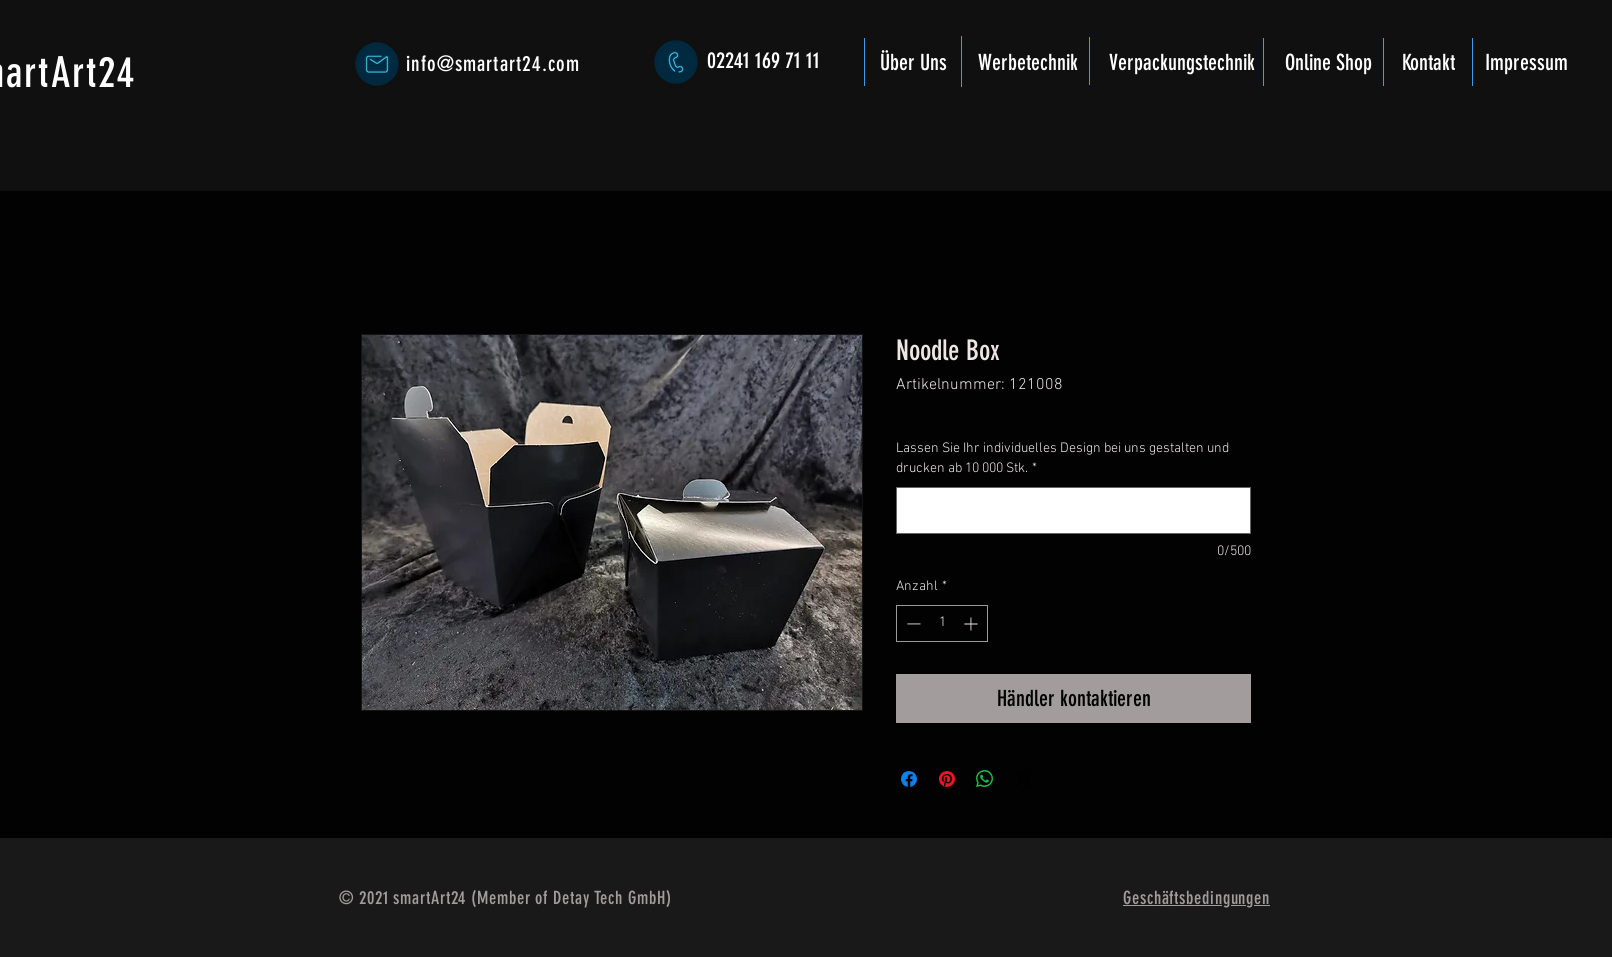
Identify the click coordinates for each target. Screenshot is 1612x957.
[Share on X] (1023, 779)
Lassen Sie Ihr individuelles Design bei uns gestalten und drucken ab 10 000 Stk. (1062, 458)
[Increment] (972, 623)
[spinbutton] (942, 623)
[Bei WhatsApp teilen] (985, 779)
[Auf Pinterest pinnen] (947, 779)
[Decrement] (911, 623)
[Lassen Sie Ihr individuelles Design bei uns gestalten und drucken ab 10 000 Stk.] (1073, 510)
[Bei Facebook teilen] (909, 779)
